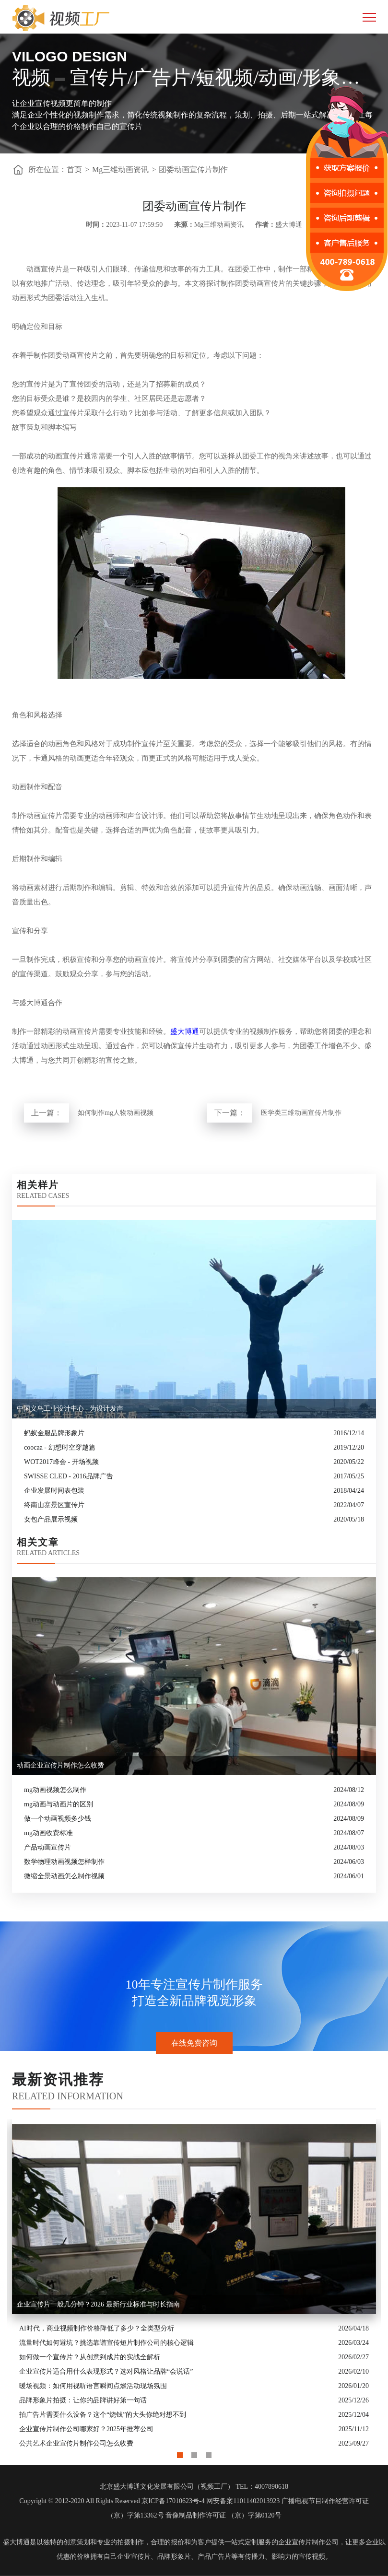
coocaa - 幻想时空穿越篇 (59, 1447)
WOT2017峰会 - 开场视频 (61, 1461)
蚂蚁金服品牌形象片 (54, 1433)
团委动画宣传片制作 (193, 169)
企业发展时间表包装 (54, 1490)
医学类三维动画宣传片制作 (301, 1112)
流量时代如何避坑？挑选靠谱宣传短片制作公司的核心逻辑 (106, 2342)
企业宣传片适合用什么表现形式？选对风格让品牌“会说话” (106, 2371)
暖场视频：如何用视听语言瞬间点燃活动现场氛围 (93, 2385)
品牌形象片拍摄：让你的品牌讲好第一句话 (83, 2400)
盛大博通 (184, 1031)
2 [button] (194, 2452)
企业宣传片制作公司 (308, 2542)
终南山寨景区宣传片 (54, 1505)
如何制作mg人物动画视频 (115, 1112)
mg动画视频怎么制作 (55, 1789)
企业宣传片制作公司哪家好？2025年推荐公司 (86, 2429)
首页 (74, 169)
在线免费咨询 (194, 2043)
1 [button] (180, 2452)
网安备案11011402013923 (243, 2501)
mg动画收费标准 (48, 1833)
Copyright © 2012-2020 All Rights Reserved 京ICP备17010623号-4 (111, 2501)
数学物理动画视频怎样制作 (64, 1861)
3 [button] (209, 2452)
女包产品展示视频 (51, 1519)
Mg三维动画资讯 (120, 169)
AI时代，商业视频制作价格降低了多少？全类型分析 (96, 2328)
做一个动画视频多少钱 (57, 1818)
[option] (194, 2285)
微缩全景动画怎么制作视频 (64, 1876)
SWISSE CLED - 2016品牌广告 (68, 1476)
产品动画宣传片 (47, 1847)
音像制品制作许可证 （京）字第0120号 (223, 2515)
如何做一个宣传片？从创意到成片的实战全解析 (89, 2357)
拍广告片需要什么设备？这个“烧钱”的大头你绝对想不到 (102, 2414)
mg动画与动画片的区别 (58, 1804)
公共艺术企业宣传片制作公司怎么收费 (76, 2443)
